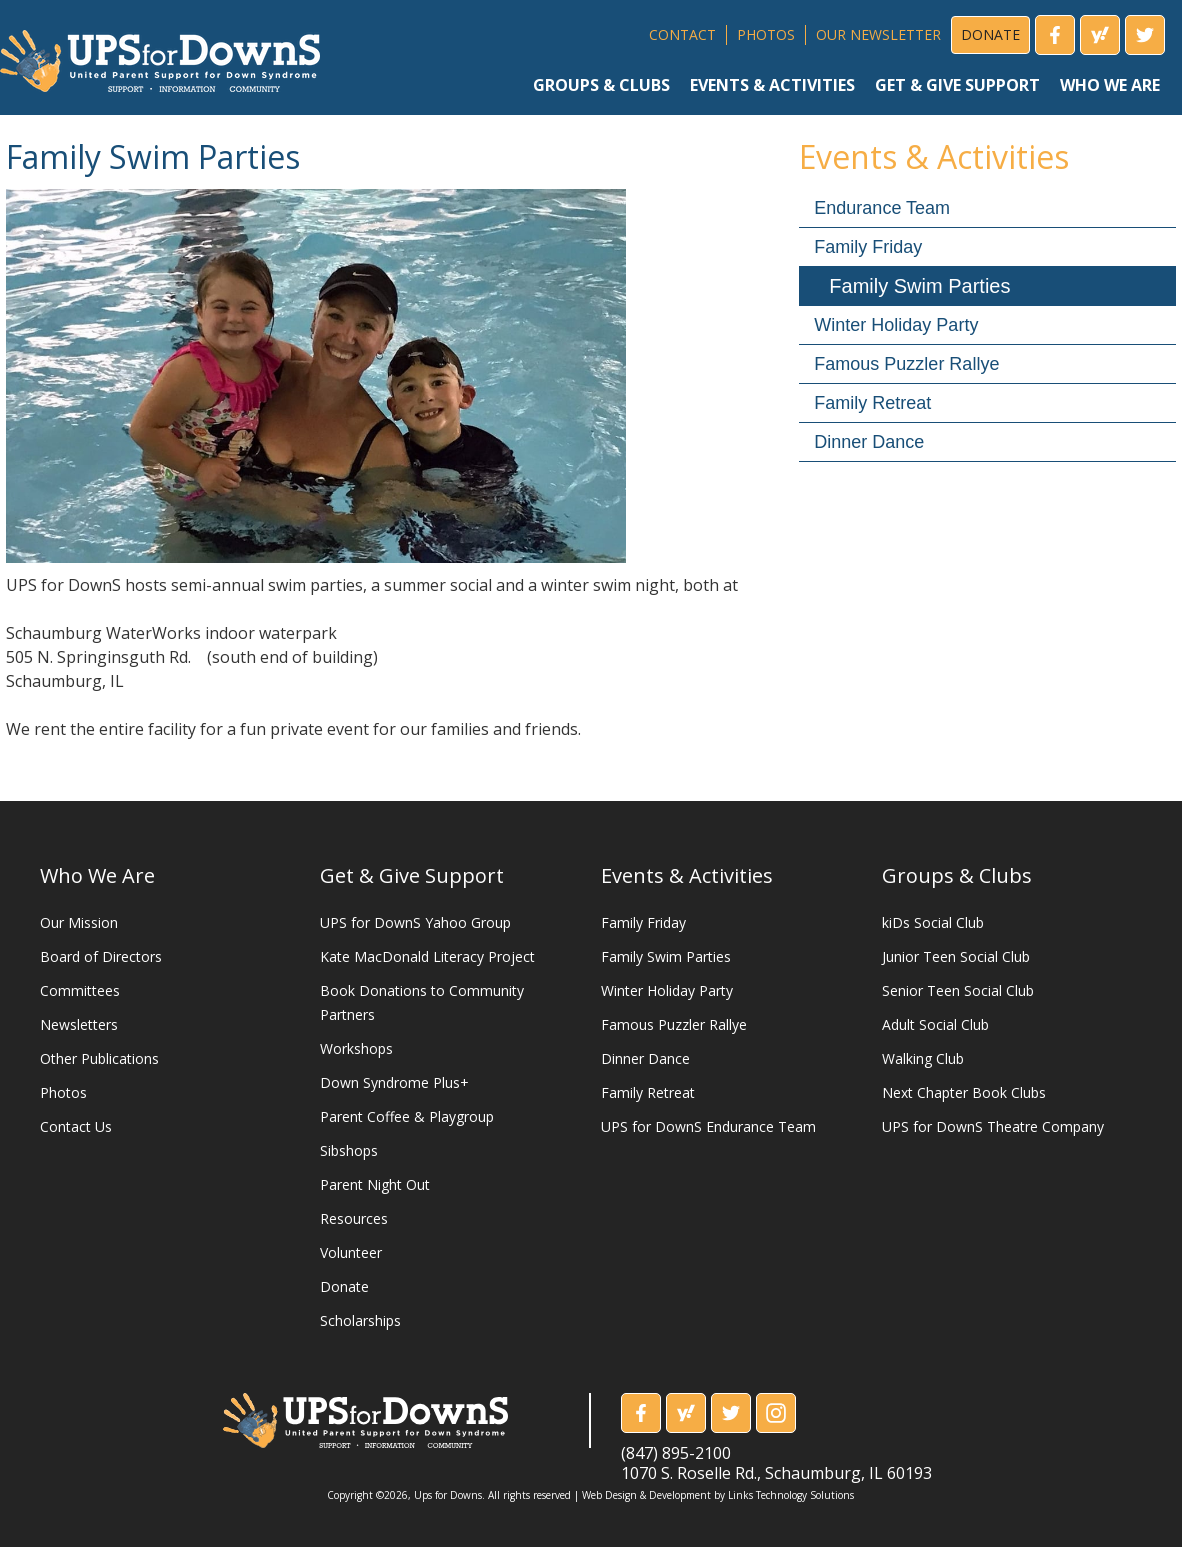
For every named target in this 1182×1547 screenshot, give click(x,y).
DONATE (990, 34)
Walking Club (923, 1058)
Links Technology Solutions (791, 1495)
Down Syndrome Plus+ (394, 1082)
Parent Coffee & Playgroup (407, 1116)
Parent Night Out (375, 1184)
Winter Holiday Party (896, 325)
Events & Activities (687, 875)
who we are (1110, 85)
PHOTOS (766, 34)
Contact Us (76, 1126)
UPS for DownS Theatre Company (993, 1126)
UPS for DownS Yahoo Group (415, 922)
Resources (354, 1218)
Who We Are (97, 875)
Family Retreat (872, 403)
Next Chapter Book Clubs (964, 1092)
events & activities (772, 85)
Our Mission (79, 922)
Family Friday (868, 247)
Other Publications (99, 1058)
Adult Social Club (935, 1024)
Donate (344, 1286)
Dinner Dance (869, 442)
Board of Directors (101, 956)
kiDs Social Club (933, 922)
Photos (63, 1092)
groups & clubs (601, 85)
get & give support (957, 85)
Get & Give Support (412, 875)
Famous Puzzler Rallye (906, 364)
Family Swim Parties (919, 286)
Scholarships (360, 1320)
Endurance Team (882, 208)
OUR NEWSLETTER (878, 34)
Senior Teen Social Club (958, 990)
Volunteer (351, 1252)
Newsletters (79, 1024)
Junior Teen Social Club (956, 956)
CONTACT (682, 34)
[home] (160, 53)
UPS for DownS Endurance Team (708, 1126)
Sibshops (349, 1150)
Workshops (356, 1048)
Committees (80, 990)
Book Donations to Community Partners (422, 1002)
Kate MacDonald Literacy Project (427, 956)
